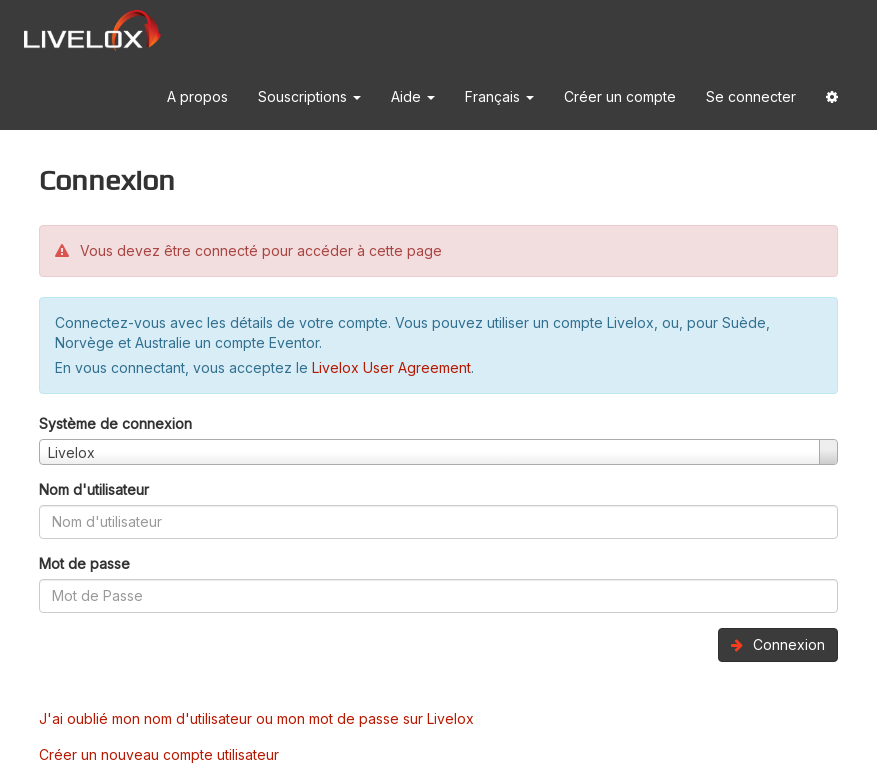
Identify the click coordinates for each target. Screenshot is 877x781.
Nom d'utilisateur (94, 489)
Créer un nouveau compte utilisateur (159, 754)
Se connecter (751, 96)
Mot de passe (84, 563)
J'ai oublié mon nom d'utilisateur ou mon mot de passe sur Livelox (256, 718)
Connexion (778, 644)
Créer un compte (620, 96)
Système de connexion (115, 423)
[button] (832, 97)
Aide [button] (413, 96)
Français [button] (499, 96)
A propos (197, 96)
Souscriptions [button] (309, 96)
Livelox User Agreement (391, 367)
